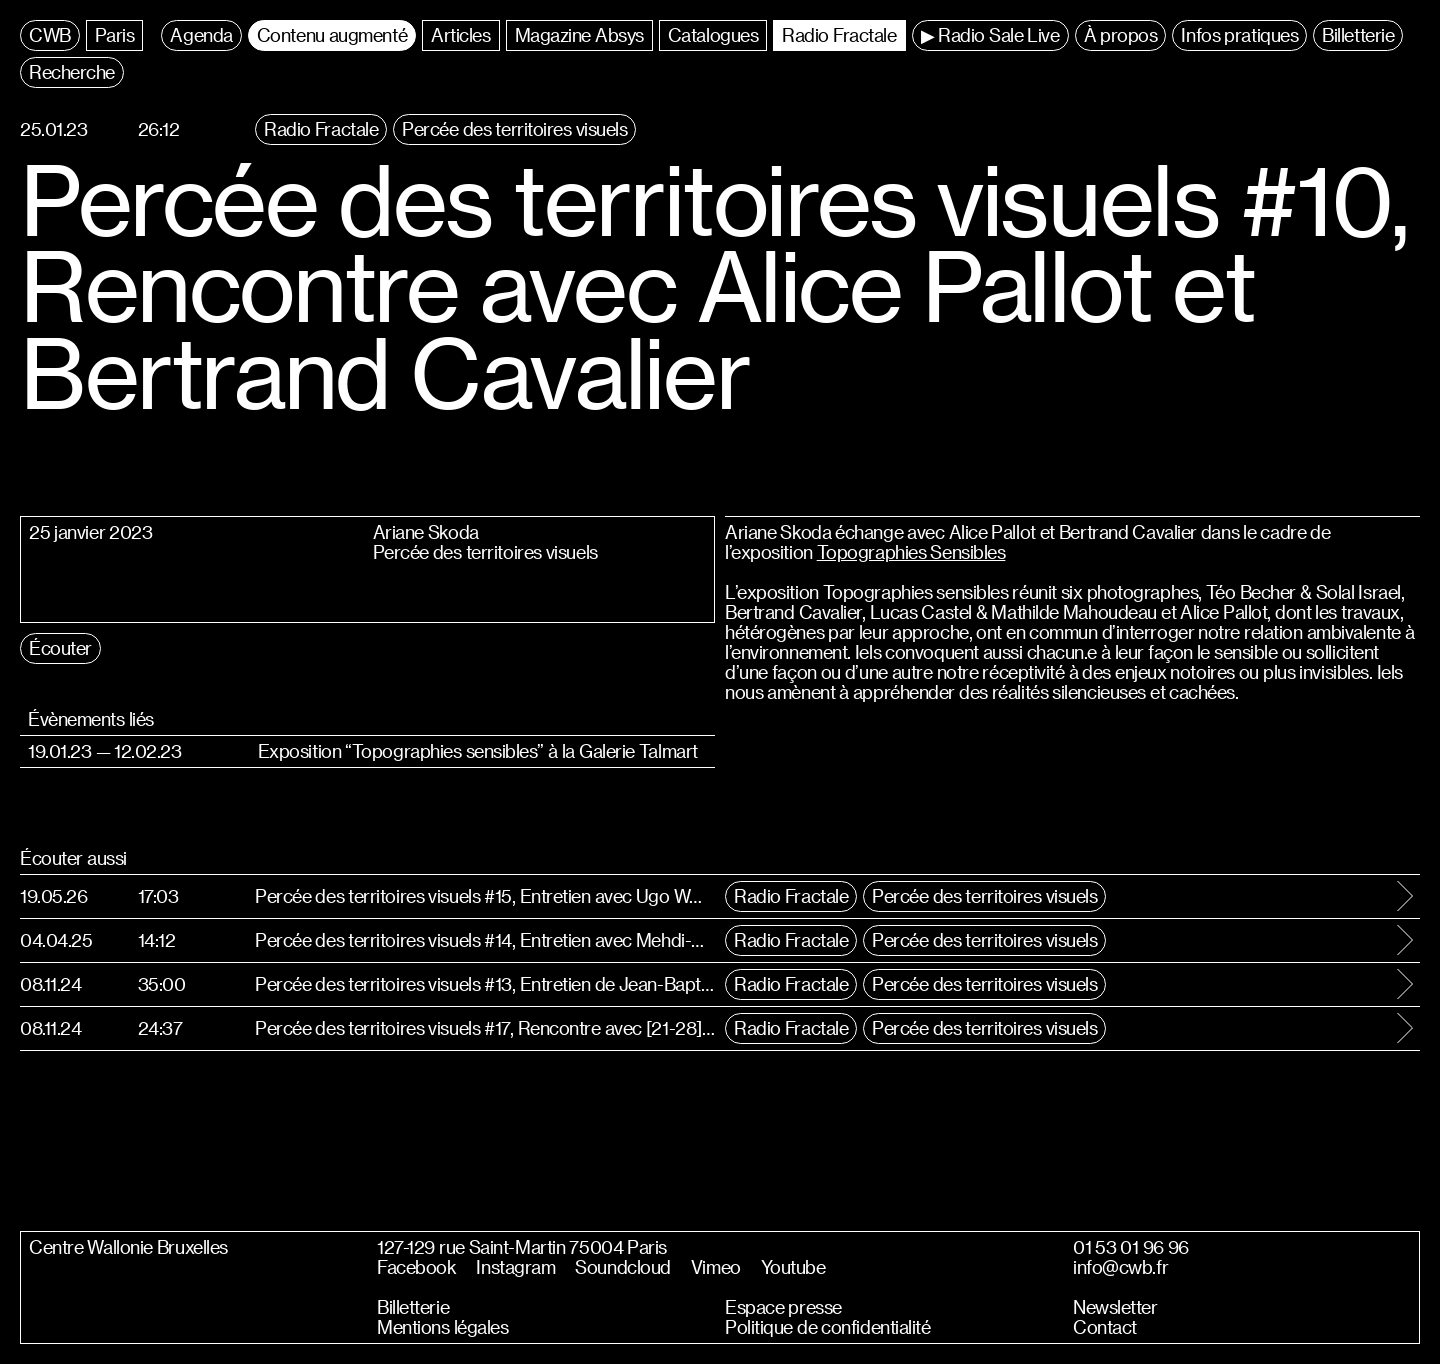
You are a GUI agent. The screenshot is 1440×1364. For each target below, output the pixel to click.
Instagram (515, 1267)
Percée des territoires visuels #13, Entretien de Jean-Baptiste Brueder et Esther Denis (485, 983)
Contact (1105, 1327)
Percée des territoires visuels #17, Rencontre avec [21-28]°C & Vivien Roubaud (485, 1027)
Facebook (416, 1267)
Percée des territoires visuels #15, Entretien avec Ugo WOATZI (485, 895)
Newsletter (1115, 1307)
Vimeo (716, 1267)
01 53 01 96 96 (1131, 1247)
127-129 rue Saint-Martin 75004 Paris (522, 1247)
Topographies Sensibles (911, 551)
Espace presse (783, 1307)
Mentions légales (442, 1327)
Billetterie (413, 1307)
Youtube (793, 1267)
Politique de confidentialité (828, 1327)
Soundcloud (623, 1267)
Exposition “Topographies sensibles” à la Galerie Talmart (478, 751)
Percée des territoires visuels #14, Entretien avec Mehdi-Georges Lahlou (485, 939)
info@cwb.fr (1120, 1267)
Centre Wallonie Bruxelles (128, 1247)
